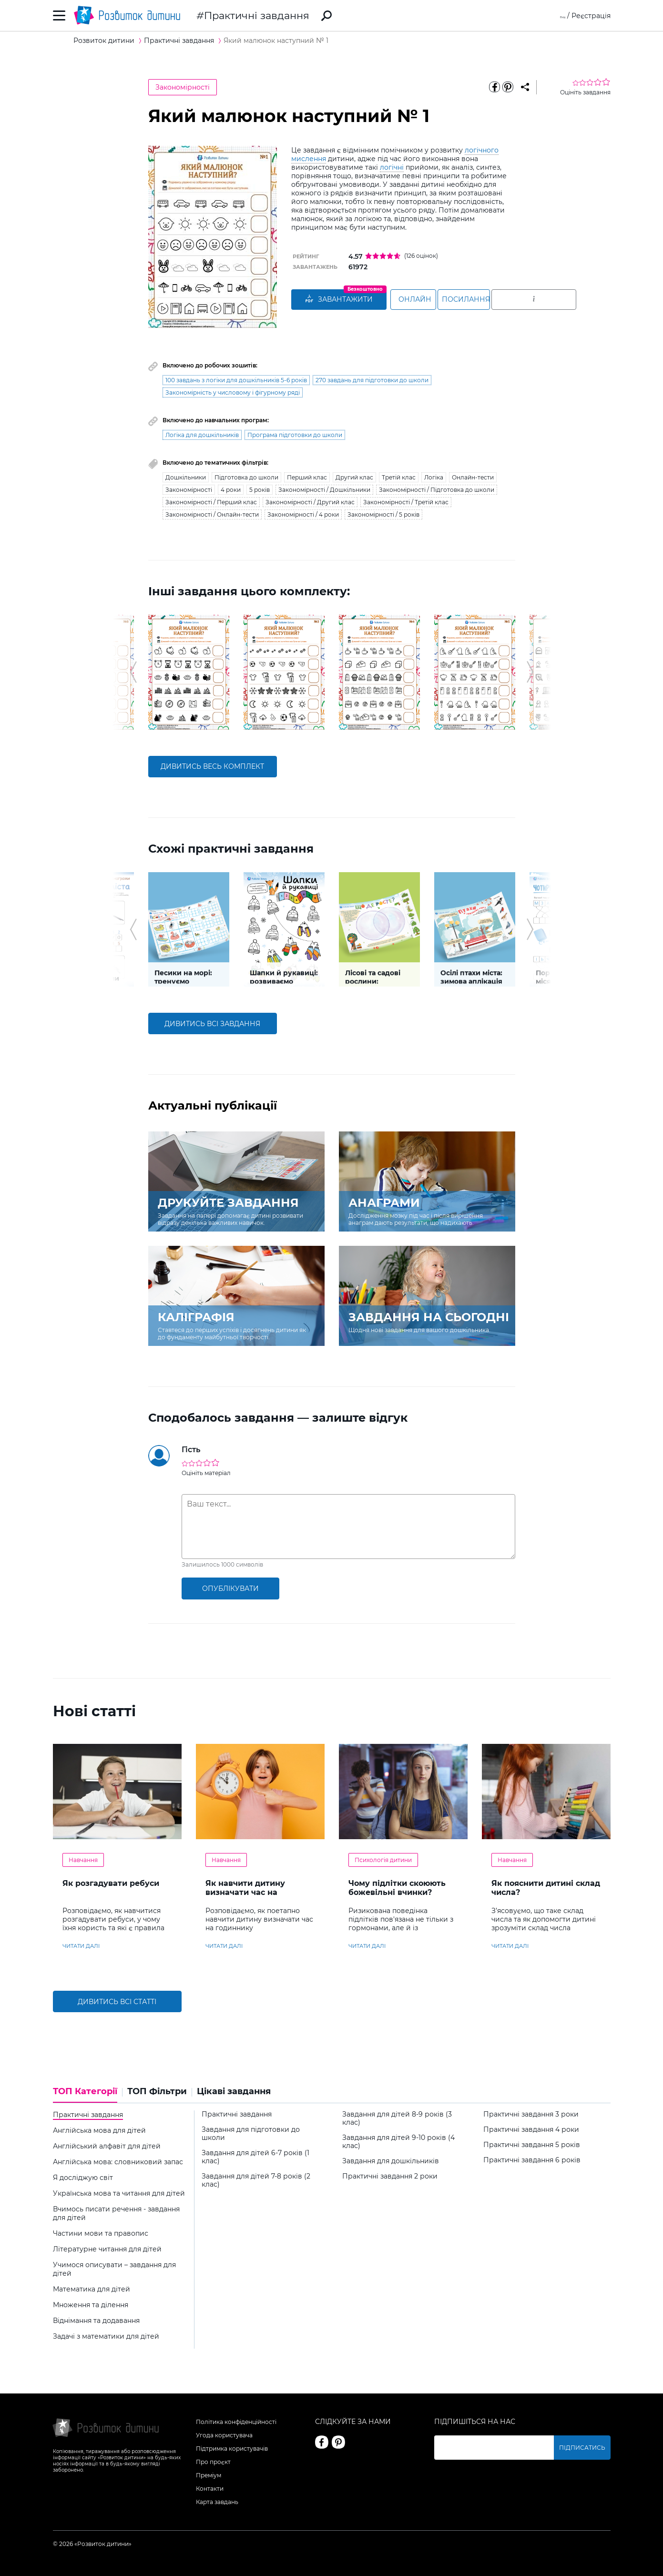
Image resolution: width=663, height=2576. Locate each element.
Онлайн (427, 300)
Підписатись (588, 2447)
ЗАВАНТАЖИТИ (339, 300)
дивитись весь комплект (212, 766)
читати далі (81, 1946)
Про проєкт (213, 2461)
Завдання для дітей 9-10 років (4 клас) (398, 2142)
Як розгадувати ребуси (110, 1883)
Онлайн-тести (473, 477)
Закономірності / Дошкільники (324, 489)
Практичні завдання (256, 15)
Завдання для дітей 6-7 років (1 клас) (255, 2157)
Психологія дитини (383, 1859)
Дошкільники (185, 477)
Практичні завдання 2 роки (390, 2176)
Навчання (83, 1859)
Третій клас (399, 477)
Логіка (433, 477)
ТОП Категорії (85, 2092)
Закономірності (182, 87)
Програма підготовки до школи (294, 434)
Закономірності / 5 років (383, 514)
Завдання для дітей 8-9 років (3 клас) (397, 2118)
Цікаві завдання (234, 2092)
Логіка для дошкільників (202, 434)
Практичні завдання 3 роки (531, 2114)
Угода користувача (224, 2435)
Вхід (558, 15)
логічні (392, 167)
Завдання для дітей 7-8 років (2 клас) (256, 2180)
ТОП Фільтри (157, 2092)
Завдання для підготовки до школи (251, 2134)
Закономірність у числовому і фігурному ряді (232, 392)
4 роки (231, 489)
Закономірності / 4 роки (303, 514)
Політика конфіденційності (236, 2421)
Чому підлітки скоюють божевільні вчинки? (397, 1888)
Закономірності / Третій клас (406, 502)
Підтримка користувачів (232, 2448)
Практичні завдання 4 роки (531, 2130)
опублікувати (230, 1588)
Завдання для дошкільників (390, 2161)
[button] (133, 672)
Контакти (210, 2488)
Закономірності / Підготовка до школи (436, 489)
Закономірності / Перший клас (211, 502)
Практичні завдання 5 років (531, 2145)
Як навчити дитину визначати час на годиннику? (245, 1892)
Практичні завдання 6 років (532, 2160)
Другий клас (354, 477)
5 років (259, 489)
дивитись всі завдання (212, 1023)
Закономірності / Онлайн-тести (212, 514)
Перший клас (307, 477)
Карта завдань (217, 2501)
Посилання (511, 300)
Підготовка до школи (246, 477)
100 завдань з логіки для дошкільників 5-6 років (236, 380)
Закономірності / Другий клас (310, 502)
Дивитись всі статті (117, 2001)
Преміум (208, 2475)
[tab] (87, 2095)
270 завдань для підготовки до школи (372, 380)
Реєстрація (591, 15)
